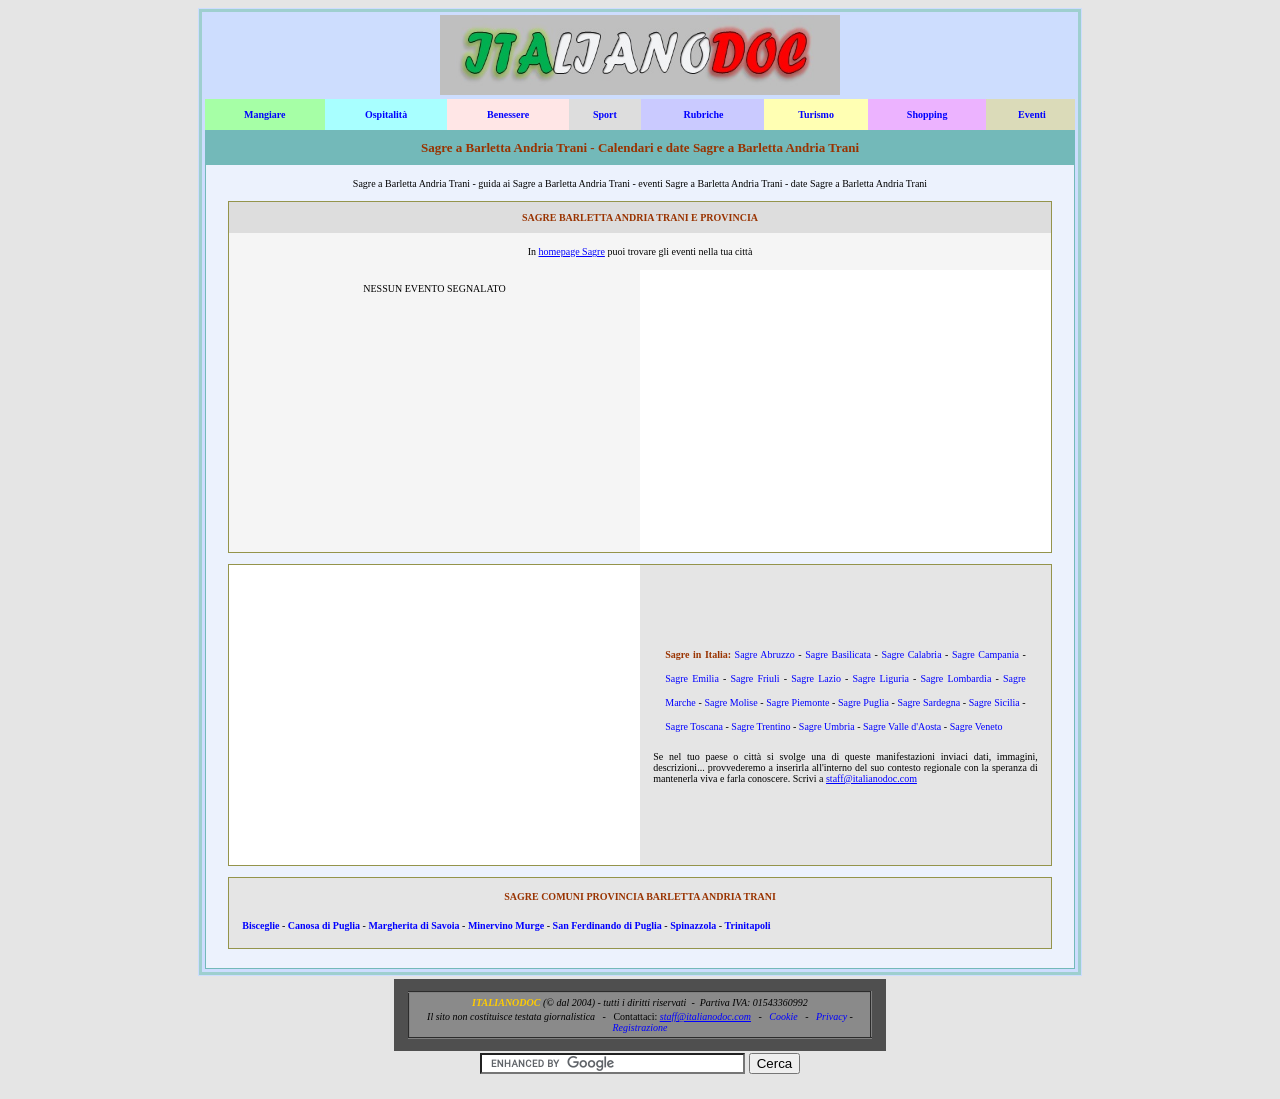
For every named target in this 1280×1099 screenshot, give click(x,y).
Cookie (783, 1016)
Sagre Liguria (881, 678)
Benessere (508, 114)
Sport (605, 114)
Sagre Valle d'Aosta (902, 726)
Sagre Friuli (754, 678)
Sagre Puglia (863, 702)
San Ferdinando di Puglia (607, 925)
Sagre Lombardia (956, 678)
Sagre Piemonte (797, 702)
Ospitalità (386, 114)
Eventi (1032, 114)
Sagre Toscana (694, 726)
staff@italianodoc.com (871, 778)
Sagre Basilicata (838, 654)
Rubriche (703, 114)
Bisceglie (260, 925)
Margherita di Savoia (413, 925)
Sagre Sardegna (929, 702)
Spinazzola (693, 925)
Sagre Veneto (976, 726)
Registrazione (639, 1027)
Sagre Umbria (827, 726)
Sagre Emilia (692, 678)
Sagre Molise (730, 702)
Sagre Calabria (911, 654)
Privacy (831, 1016)
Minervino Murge (506, 925)
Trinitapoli (748, 925)
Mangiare (264, 114)
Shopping (927, 114)
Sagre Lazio (816, 678)
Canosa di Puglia (324, 925)
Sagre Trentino (760, 726)
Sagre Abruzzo (765, 654)
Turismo (816, 114)
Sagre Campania (985, 654)
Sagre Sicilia (994, 702)
